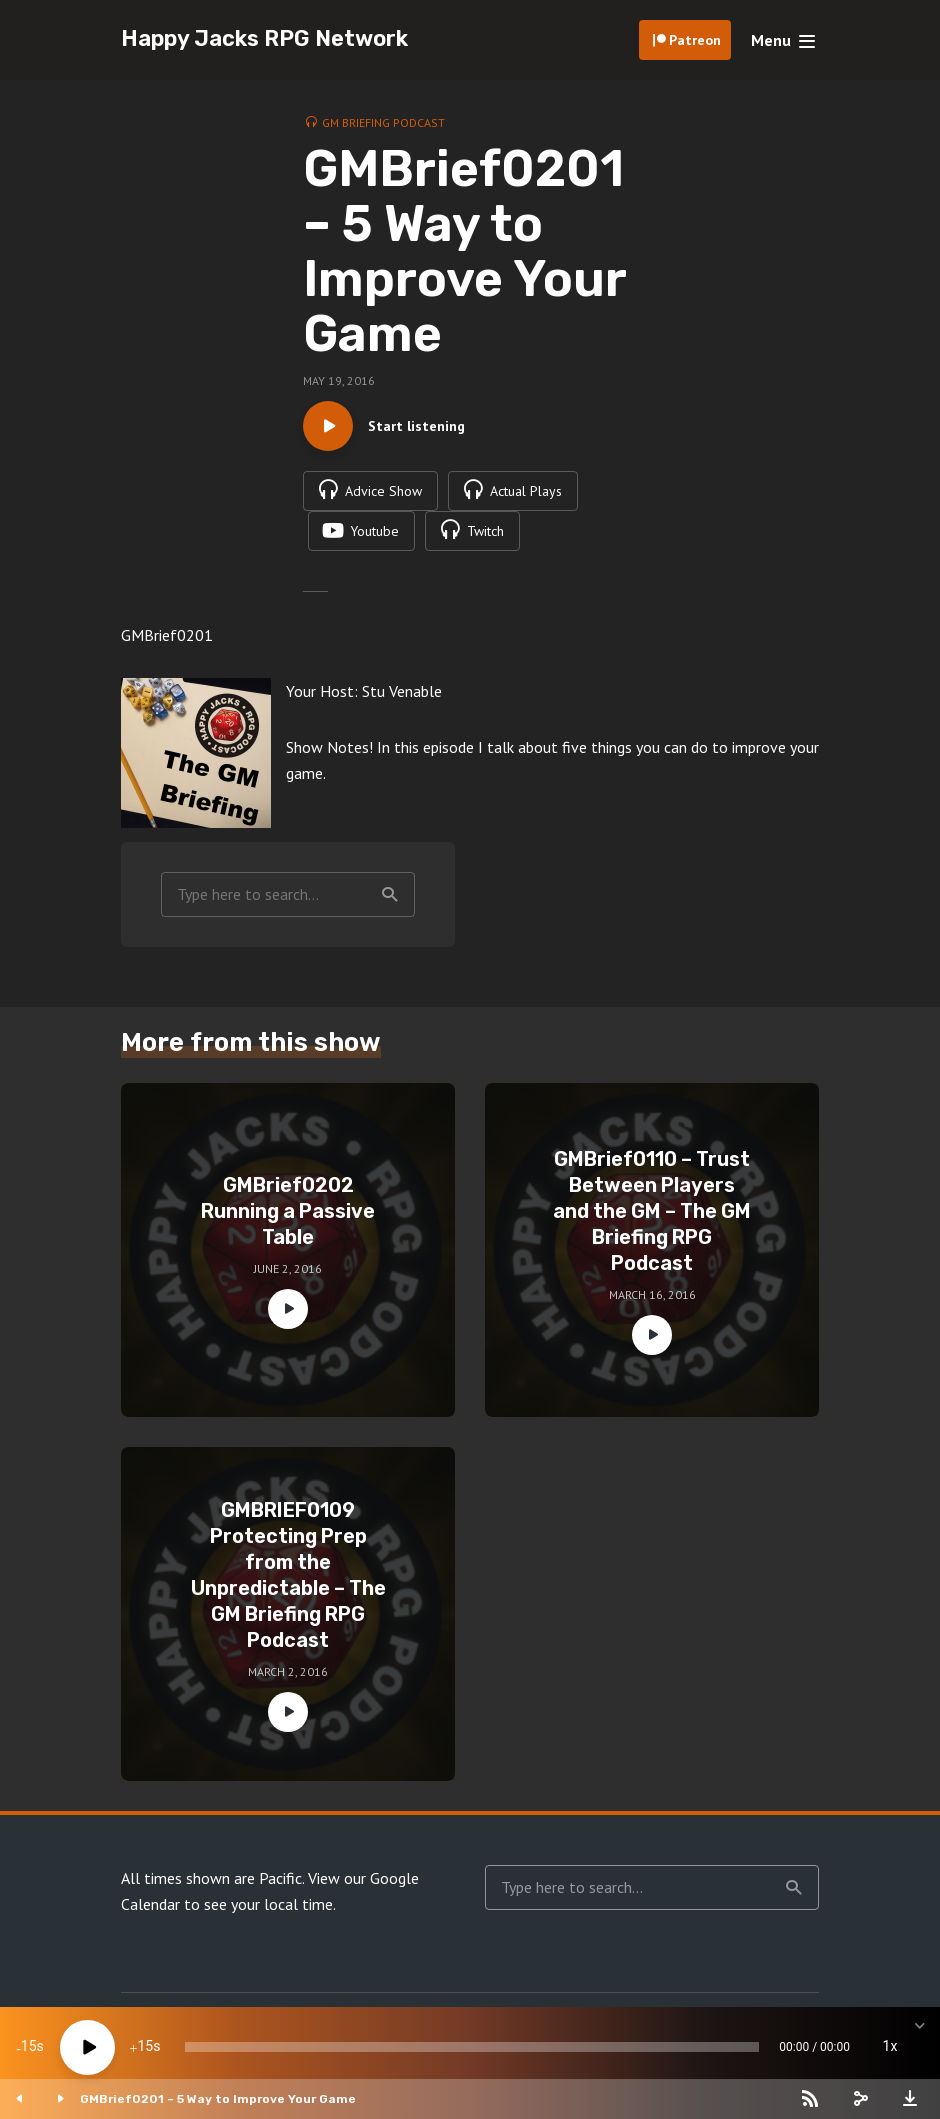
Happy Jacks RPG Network (264, 38)
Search (390, 895)
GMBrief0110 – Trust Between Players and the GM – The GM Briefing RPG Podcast (652, 1211)
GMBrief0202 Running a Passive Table (288, 1211)
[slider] (472, 2047)
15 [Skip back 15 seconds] (29, 2047)
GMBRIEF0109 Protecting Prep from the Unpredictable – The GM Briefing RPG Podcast (288, 1575)
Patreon (695, 40)
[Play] (87, 2047)
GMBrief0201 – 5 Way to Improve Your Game (218, 2099)
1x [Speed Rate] (890, 2047)
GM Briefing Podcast (383, 122)
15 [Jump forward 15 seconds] (145, 2047)
